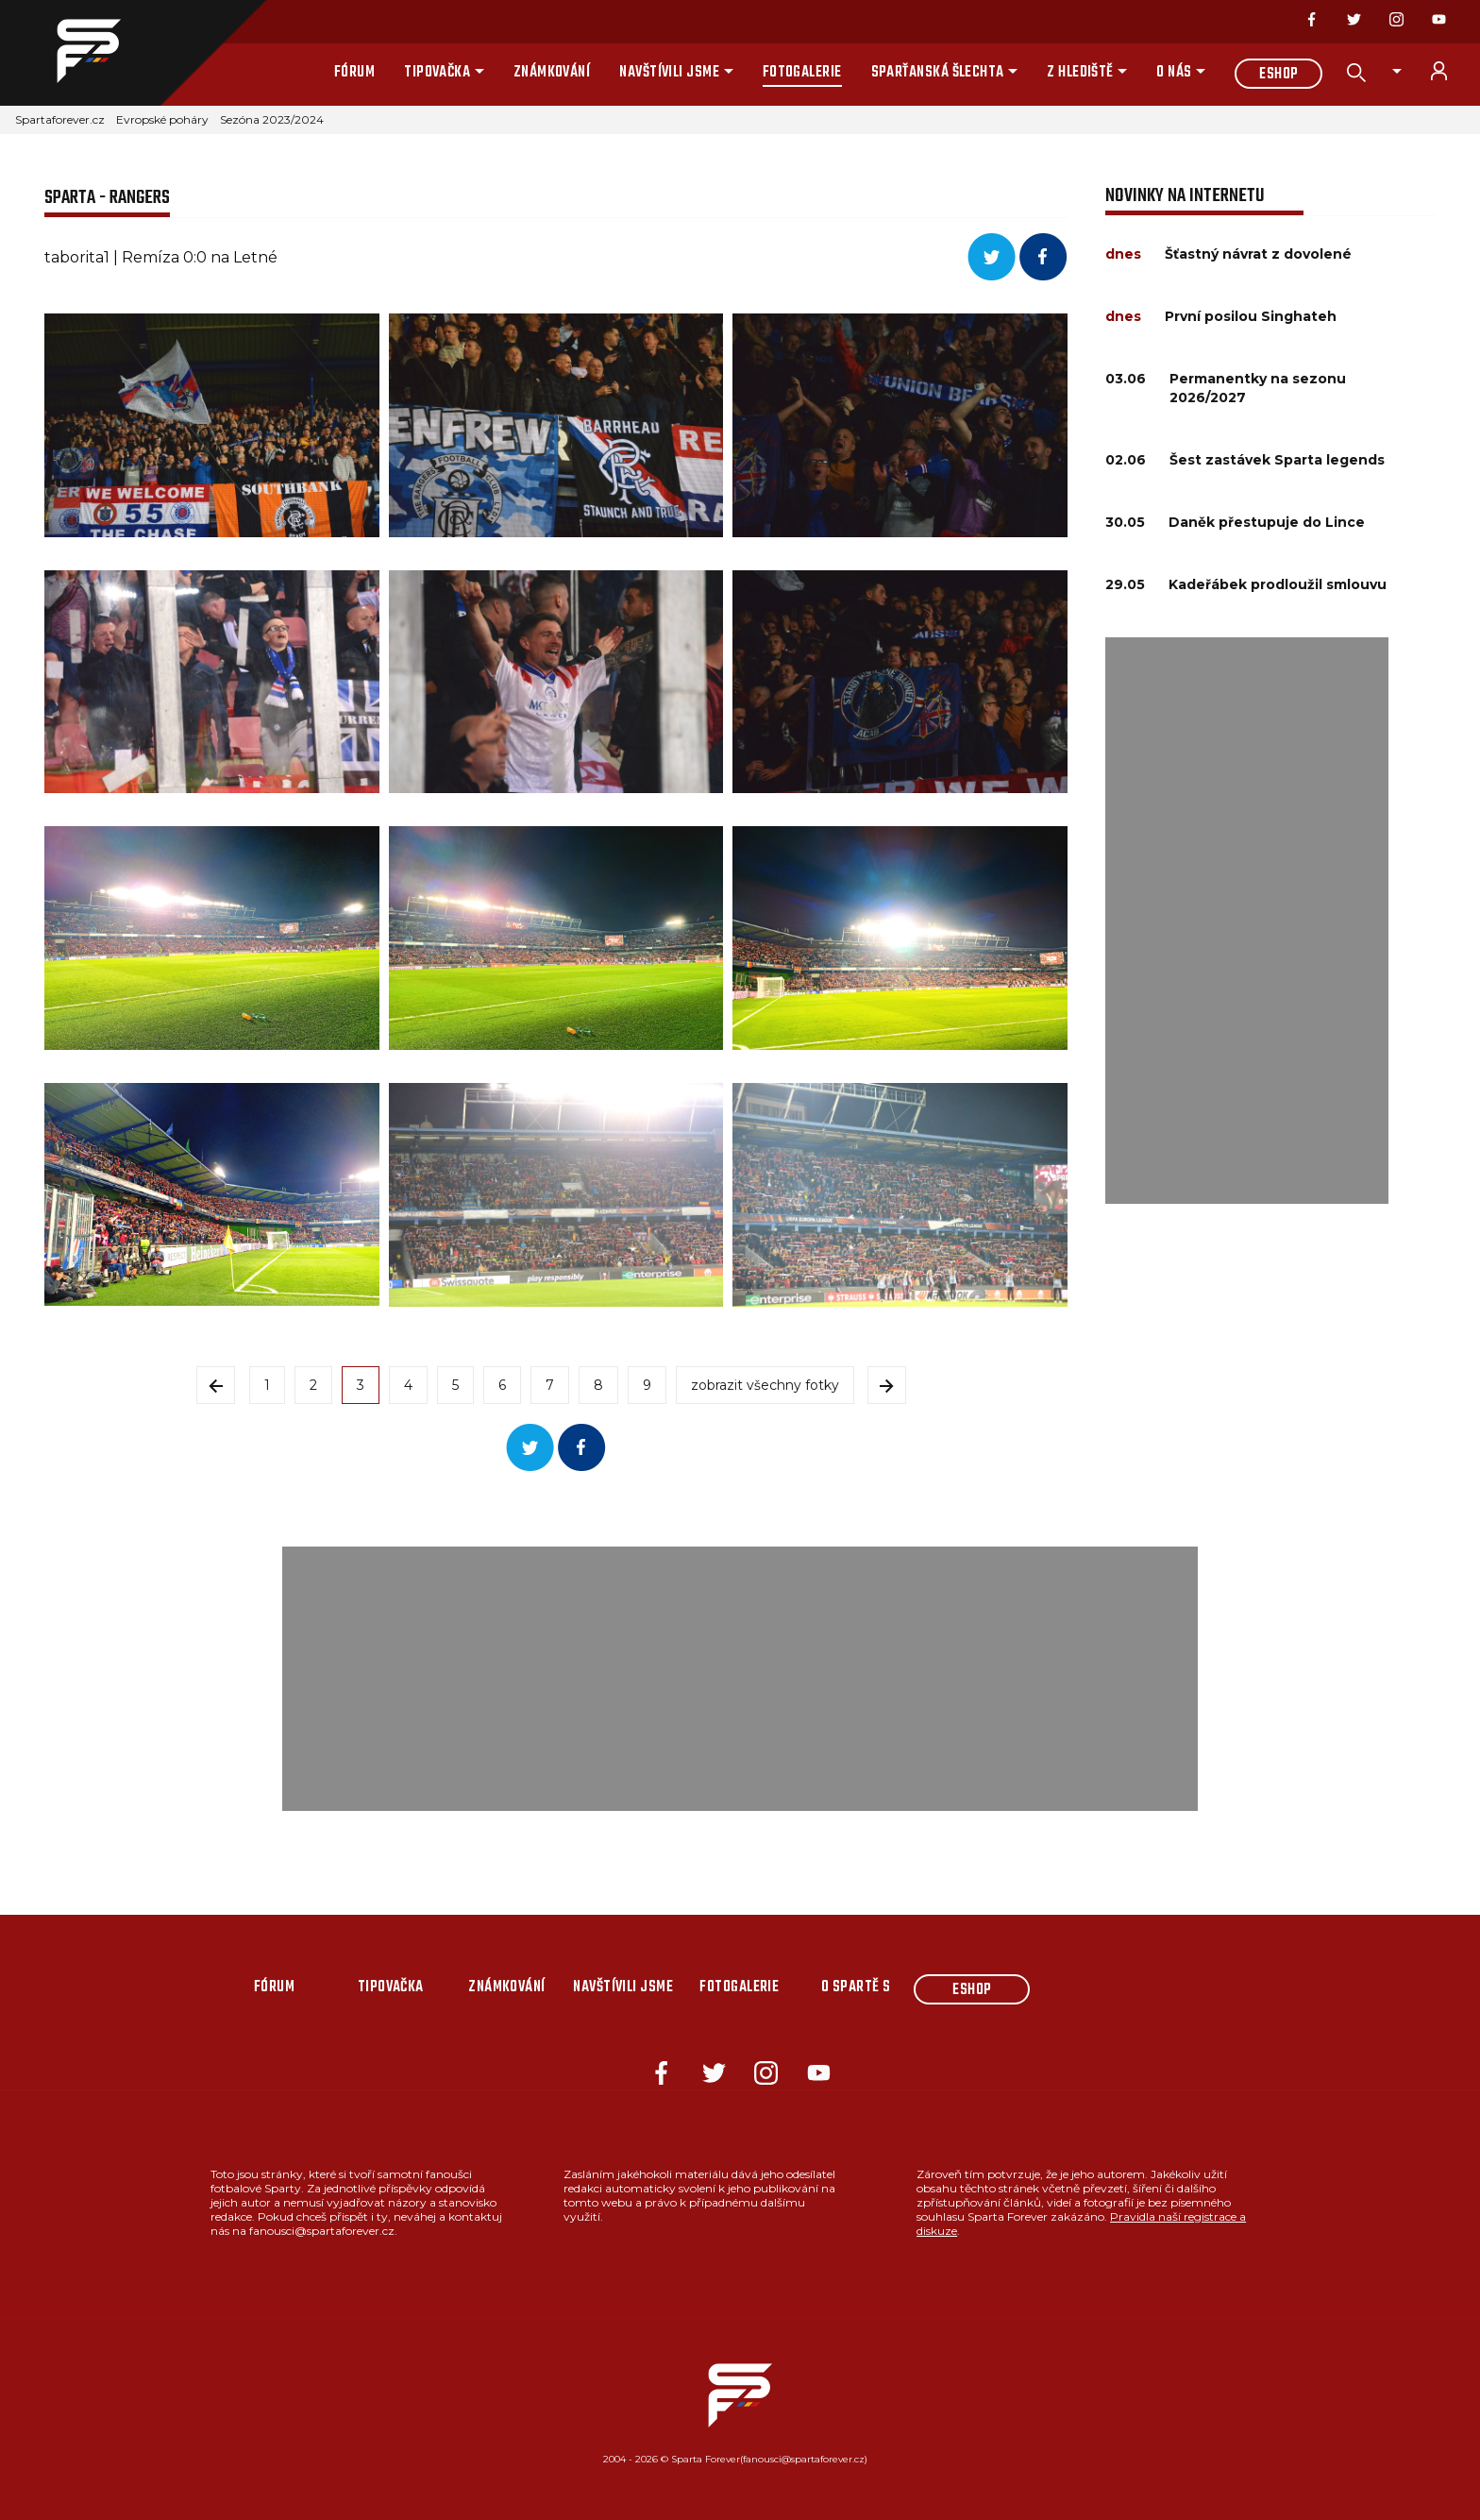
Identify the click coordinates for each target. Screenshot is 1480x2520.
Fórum (354, 72)
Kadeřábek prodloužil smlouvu (1278, 584)
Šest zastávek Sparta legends (1277, 459)
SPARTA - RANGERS (107, 197)
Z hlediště (1080, 72)
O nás (1173, 72)
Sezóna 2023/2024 (272, 119)
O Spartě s (856, 1987)
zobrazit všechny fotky (765, 1385)
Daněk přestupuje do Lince (1267, 522)
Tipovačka (437, 72)
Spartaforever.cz (60, 119)
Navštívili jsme (669, 72)
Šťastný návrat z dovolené (1258, 253)
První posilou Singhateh (1251, 316)
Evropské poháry (162, 119)
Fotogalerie (802, 72)
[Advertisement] (1246, 920)
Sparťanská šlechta (937, 72)
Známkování (552, 72)
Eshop (1278, 74)
